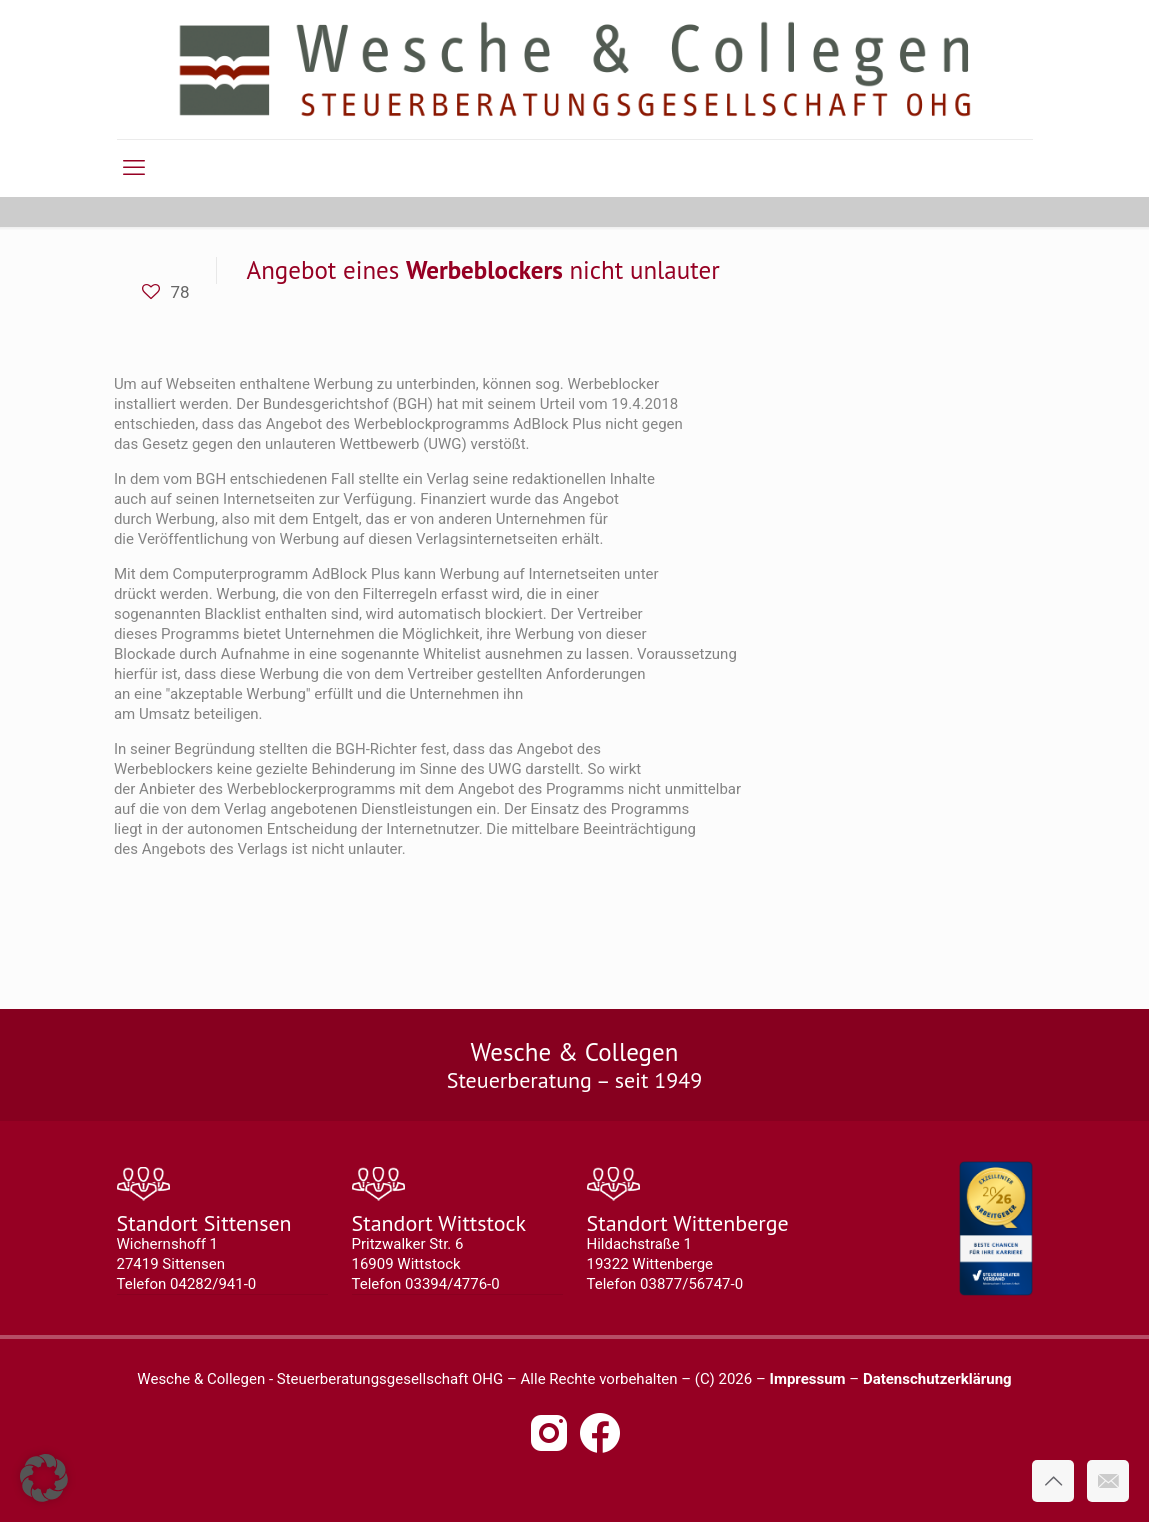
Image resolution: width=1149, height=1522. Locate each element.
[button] (44, 1478)
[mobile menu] (134, 168)
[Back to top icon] (1053, 1481)
